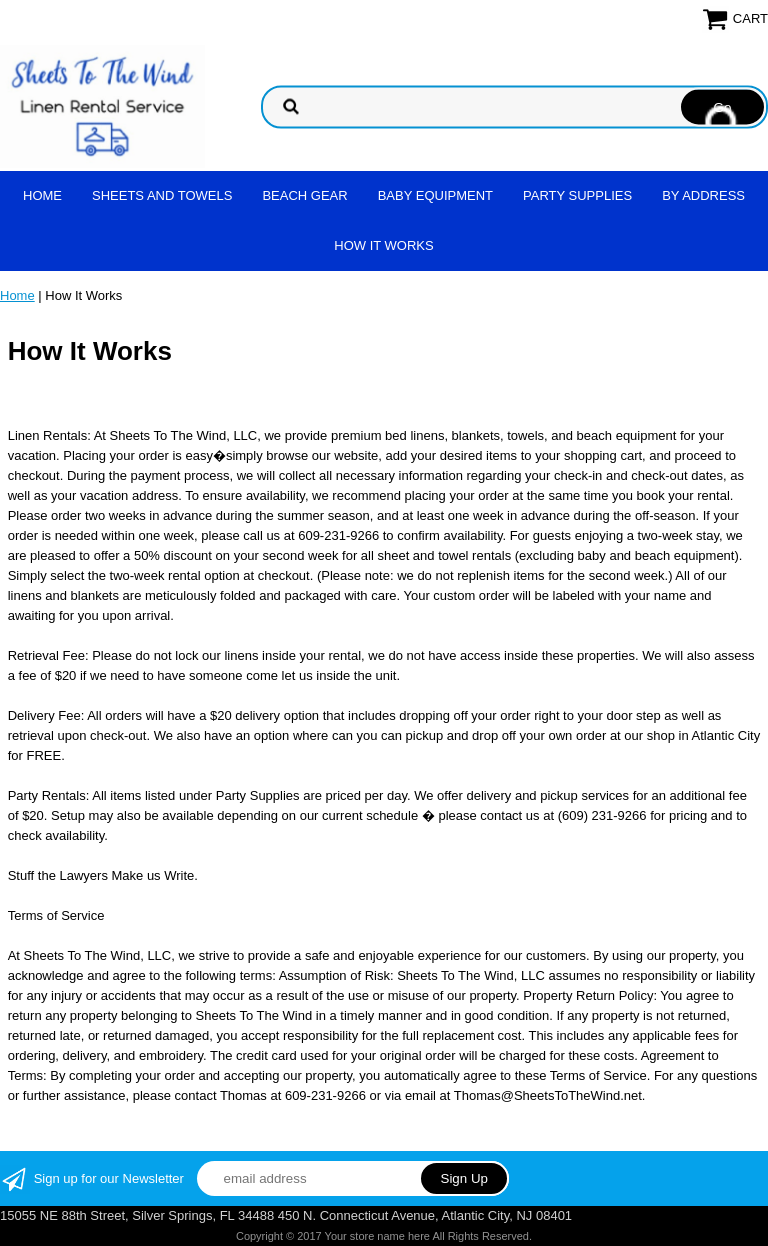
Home (42, 195)
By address (703, 195)
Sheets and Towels (162, 195)
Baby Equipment (435, 195)
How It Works (383, 245)
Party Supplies (577, 195)
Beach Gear (304, 195)
